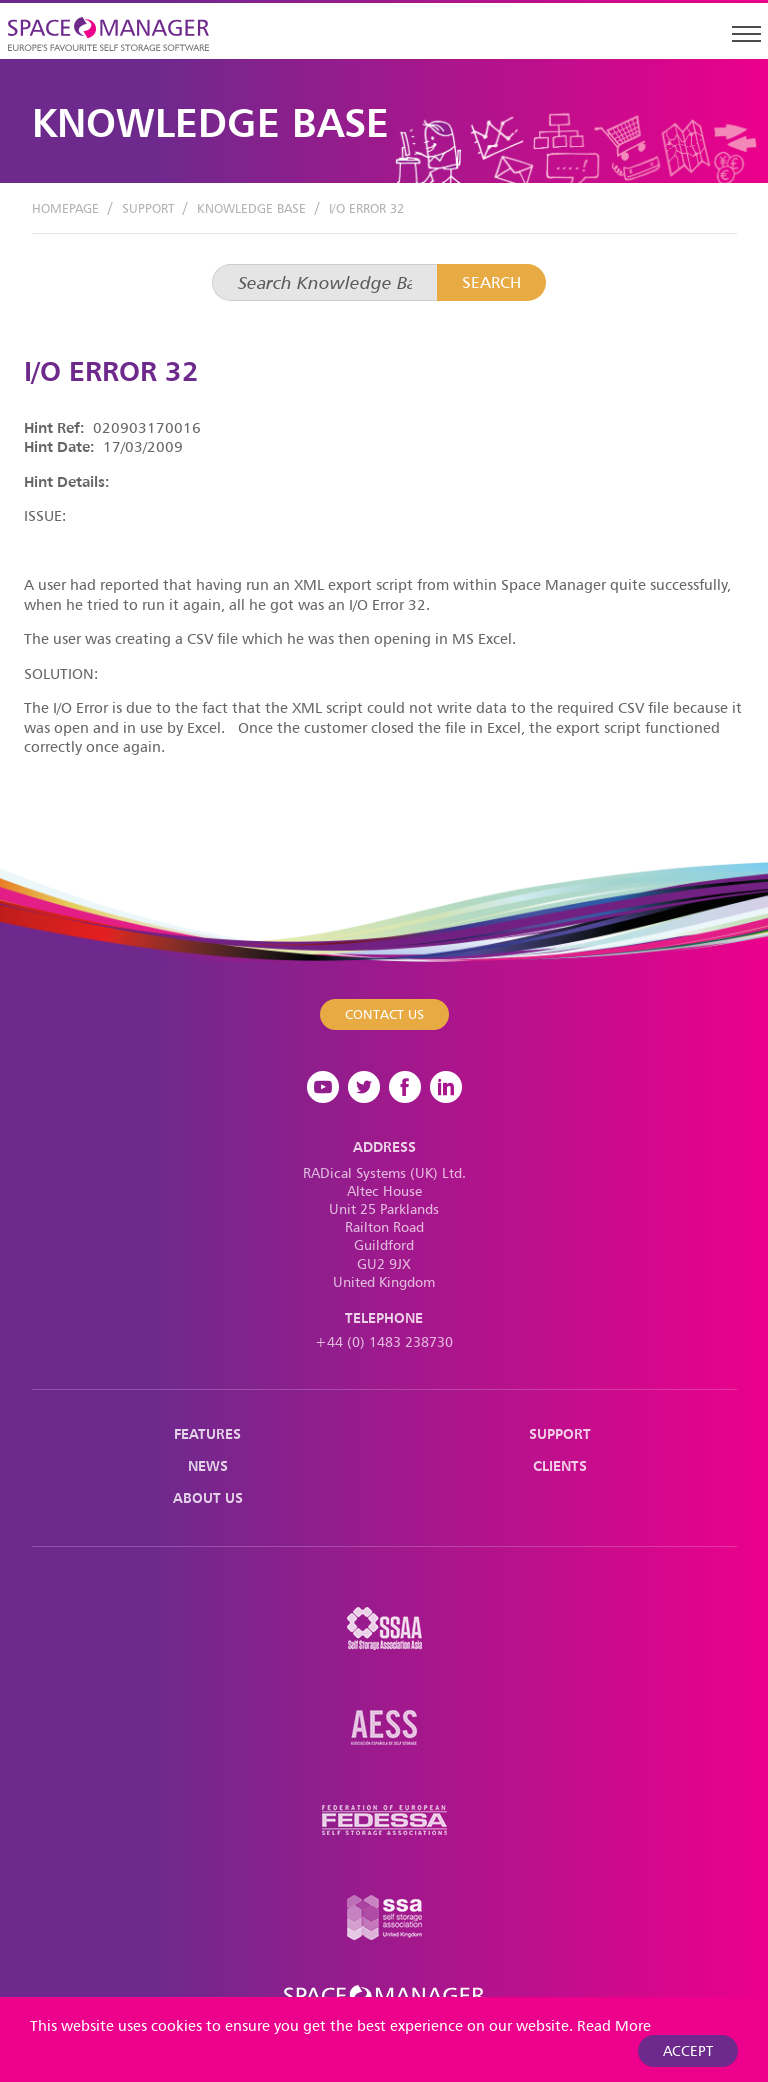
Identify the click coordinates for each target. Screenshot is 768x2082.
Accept (688, 2050)
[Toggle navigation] (746, 33)
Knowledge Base (251, 208)
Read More (614, 2025)
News (208, 1465)
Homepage (65, 208)
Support (148, 208)
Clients (560, 1465)
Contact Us (384, 1013)
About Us (208, 1497)
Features (207, 1433)
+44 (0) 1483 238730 (384, 1341)
